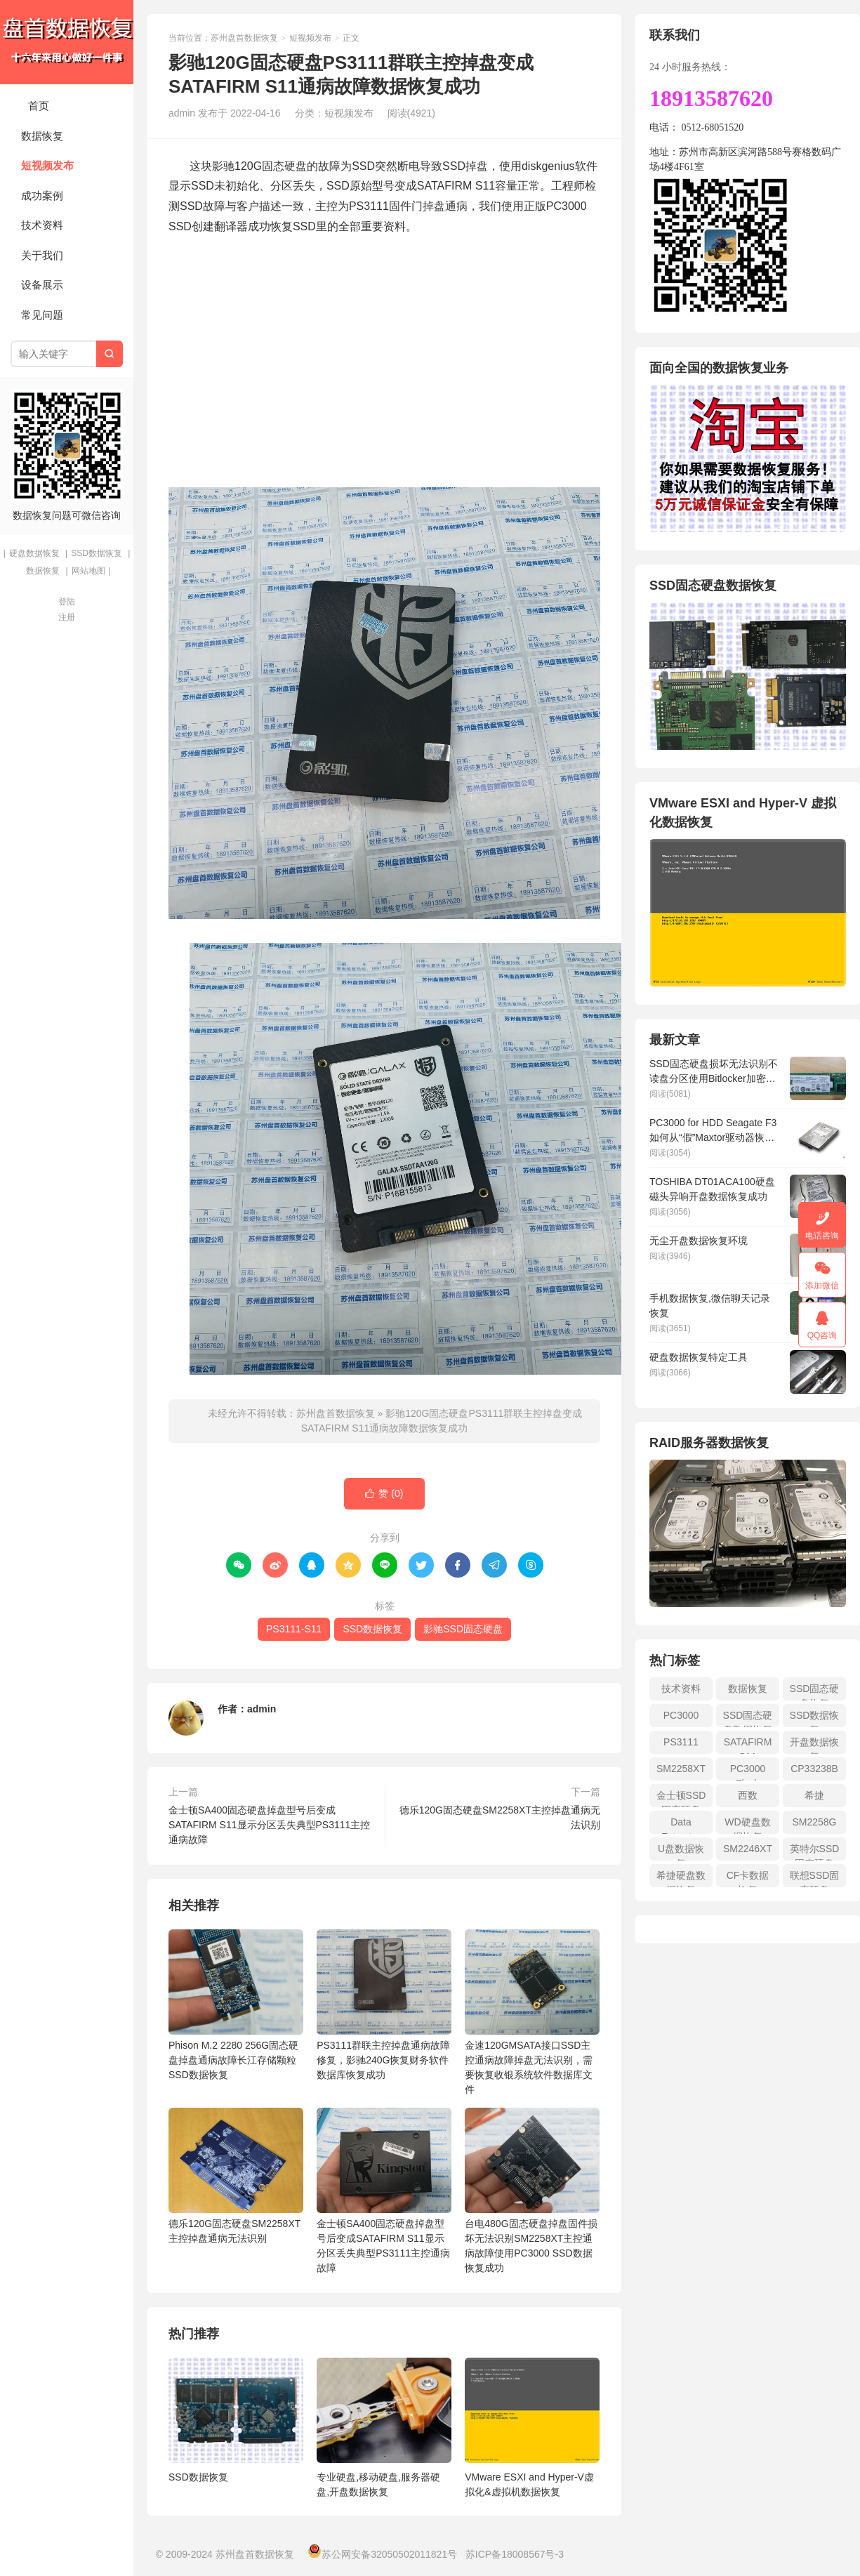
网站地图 (88, 571)
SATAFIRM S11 (748, 1745)
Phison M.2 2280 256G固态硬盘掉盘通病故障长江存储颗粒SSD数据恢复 (235, 2004)
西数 (748, 1795)
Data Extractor (681, 1825)
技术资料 (42, 225)
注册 (66, 617)
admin (261, 1709)
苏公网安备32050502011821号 (382, 2554)
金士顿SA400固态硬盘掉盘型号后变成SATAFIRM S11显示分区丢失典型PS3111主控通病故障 (269, 1824)
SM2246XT (747, 1848)
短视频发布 (47, 165)
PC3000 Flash (748, 1772)
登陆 (66, 602)
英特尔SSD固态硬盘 (815, 1852)
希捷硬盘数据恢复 (681, 1878)
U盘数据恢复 (681, 1852)
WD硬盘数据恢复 (747, 1825)
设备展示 (42, 285)
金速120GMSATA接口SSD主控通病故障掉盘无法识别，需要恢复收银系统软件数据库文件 (532, 2012)
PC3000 (681, 1715)
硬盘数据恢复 (34, 553)
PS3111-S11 (294, 1628)
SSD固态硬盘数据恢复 (748, 1718)
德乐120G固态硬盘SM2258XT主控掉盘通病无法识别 (499, 1817)
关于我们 (42, 255)
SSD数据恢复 (96, 553)
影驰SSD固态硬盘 (463, 1628)
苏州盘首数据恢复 (66, 42)
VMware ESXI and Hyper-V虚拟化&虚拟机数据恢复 (529, 2484)
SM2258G (814, 1822)
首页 (38, 106)
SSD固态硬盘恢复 (815, 1691)
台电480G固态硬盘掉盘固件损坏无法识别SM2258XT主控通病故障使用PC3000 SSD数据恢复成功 (532, 2190)
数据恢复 (42, 136)
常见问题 (42, 315)
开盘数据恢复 (814, 1745)
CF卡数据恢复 (748, 1878)
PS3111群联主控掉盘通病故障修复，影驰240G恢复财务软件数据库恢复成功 (384, 2004)
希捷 (814, 1795)
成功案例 (42, 196)
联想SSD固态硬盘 (815, 1878)
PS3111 (681, 1742)
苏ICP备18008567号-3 (514, 2554)
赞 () (384, 1493)
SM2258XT (681, 1768)
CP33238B (814, 1768)
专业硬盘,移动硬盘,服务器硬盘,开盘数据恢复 (378, 2484)
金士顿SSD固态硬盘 (681, 1798)
